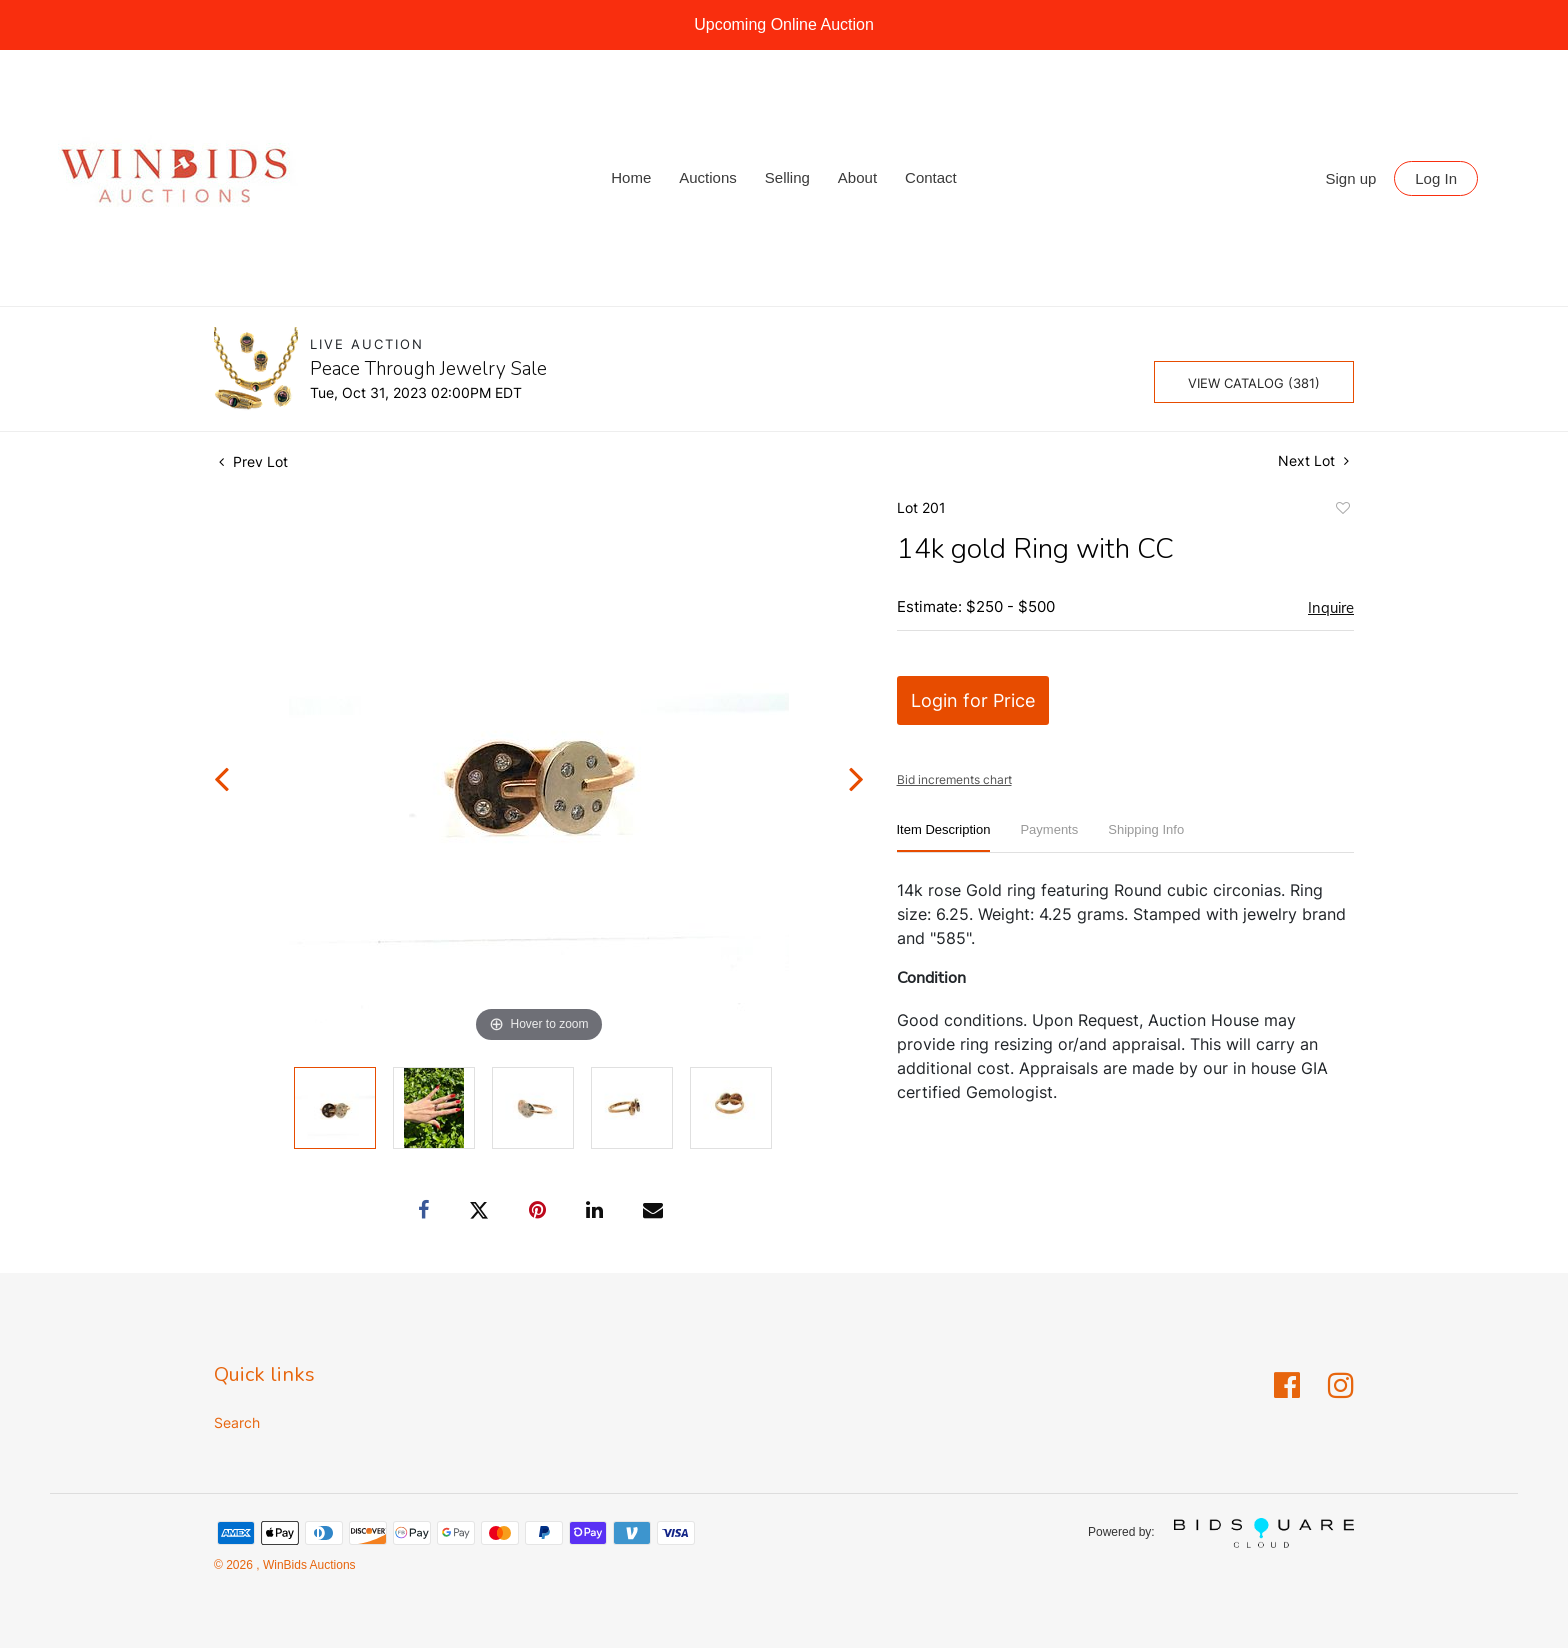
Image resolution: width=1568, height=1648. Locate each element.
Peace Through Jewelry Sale (428, 369)
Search (237, 1422)
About (857, 177)
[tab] (944, 837)
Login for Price (973, 700)
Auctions (708, 177)
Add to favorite (1342, 511)
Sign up (1351, 178)
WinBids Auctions (308, 1565)
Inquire (1331, 608)
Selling (787, 177)
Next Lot (1313, 460)
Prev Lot (253, 461)
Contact (931, 177)
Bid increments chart (954, 779)
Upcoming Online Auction (784, 24)
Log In (1436, 178)
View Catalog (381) (1254, 383)
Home (631, 177)
